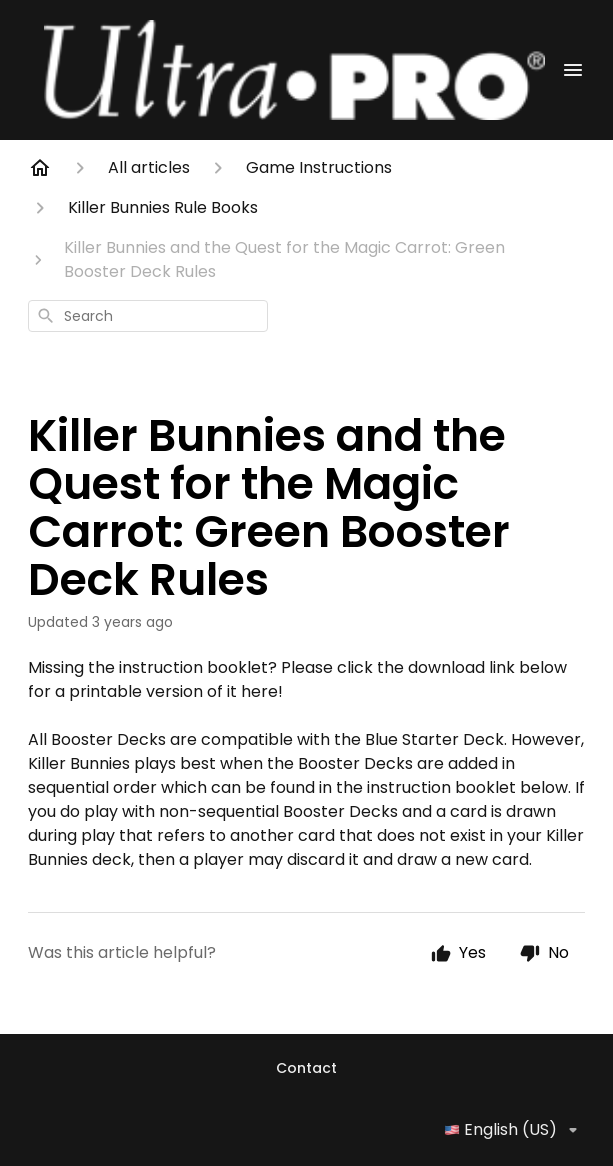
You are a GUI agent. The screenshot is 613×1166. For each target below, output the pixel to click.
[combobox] (148, 316)
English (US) (514, 1130)
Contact (306, 1068)
